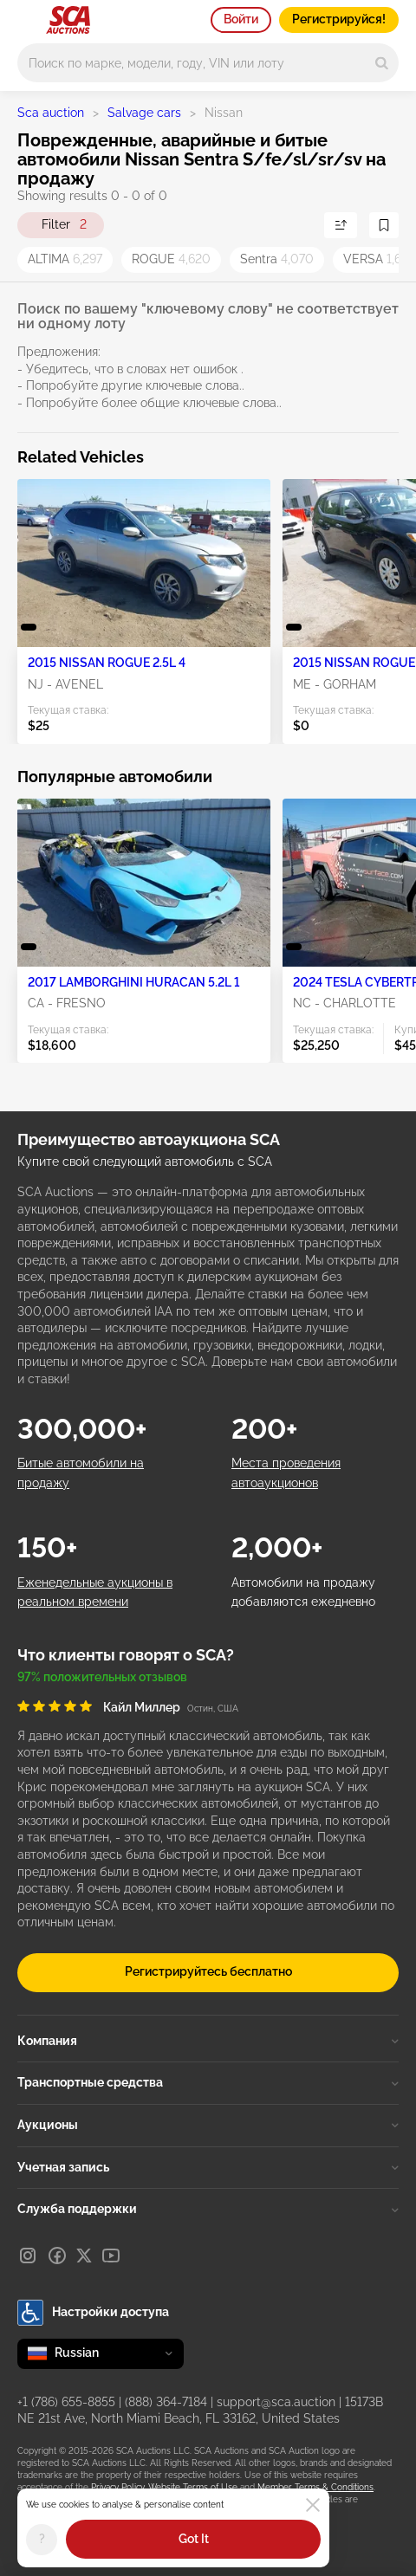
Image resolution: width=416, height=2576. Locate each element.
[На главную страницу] (68, 20)
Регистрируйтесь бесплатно (208, 1971)
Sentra (277, 259)
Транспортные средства (208, 2082)
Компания (208, 2041)
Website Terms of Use (192, 2487)
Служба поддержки (208, 2209)
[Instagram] (27, 2255)
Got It (194, 2539)
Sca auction (50, 113)
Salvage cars (144, 113)
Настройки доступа (93, 2313)
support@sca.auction (276, 2402)
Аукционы (208, 2125)
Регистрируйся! (339, 19)
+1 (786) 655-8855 (66, 2402)
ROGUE (171, 259)
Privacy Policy (117, 2487)
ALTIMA (65, 259)
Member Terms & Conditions (315, 2487)
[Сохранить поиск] (384, 225)
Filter (64, 225)
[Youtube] (111, 2255)
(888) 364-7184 (166, 2402)
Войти (241, 19)
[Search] (381, 63)
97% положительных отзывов (102, 1677)
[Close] (313, 2505)
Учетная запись (208, 2167)
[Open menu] (26, 17)
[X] (84, 2255)
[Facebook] (57, 2255)
